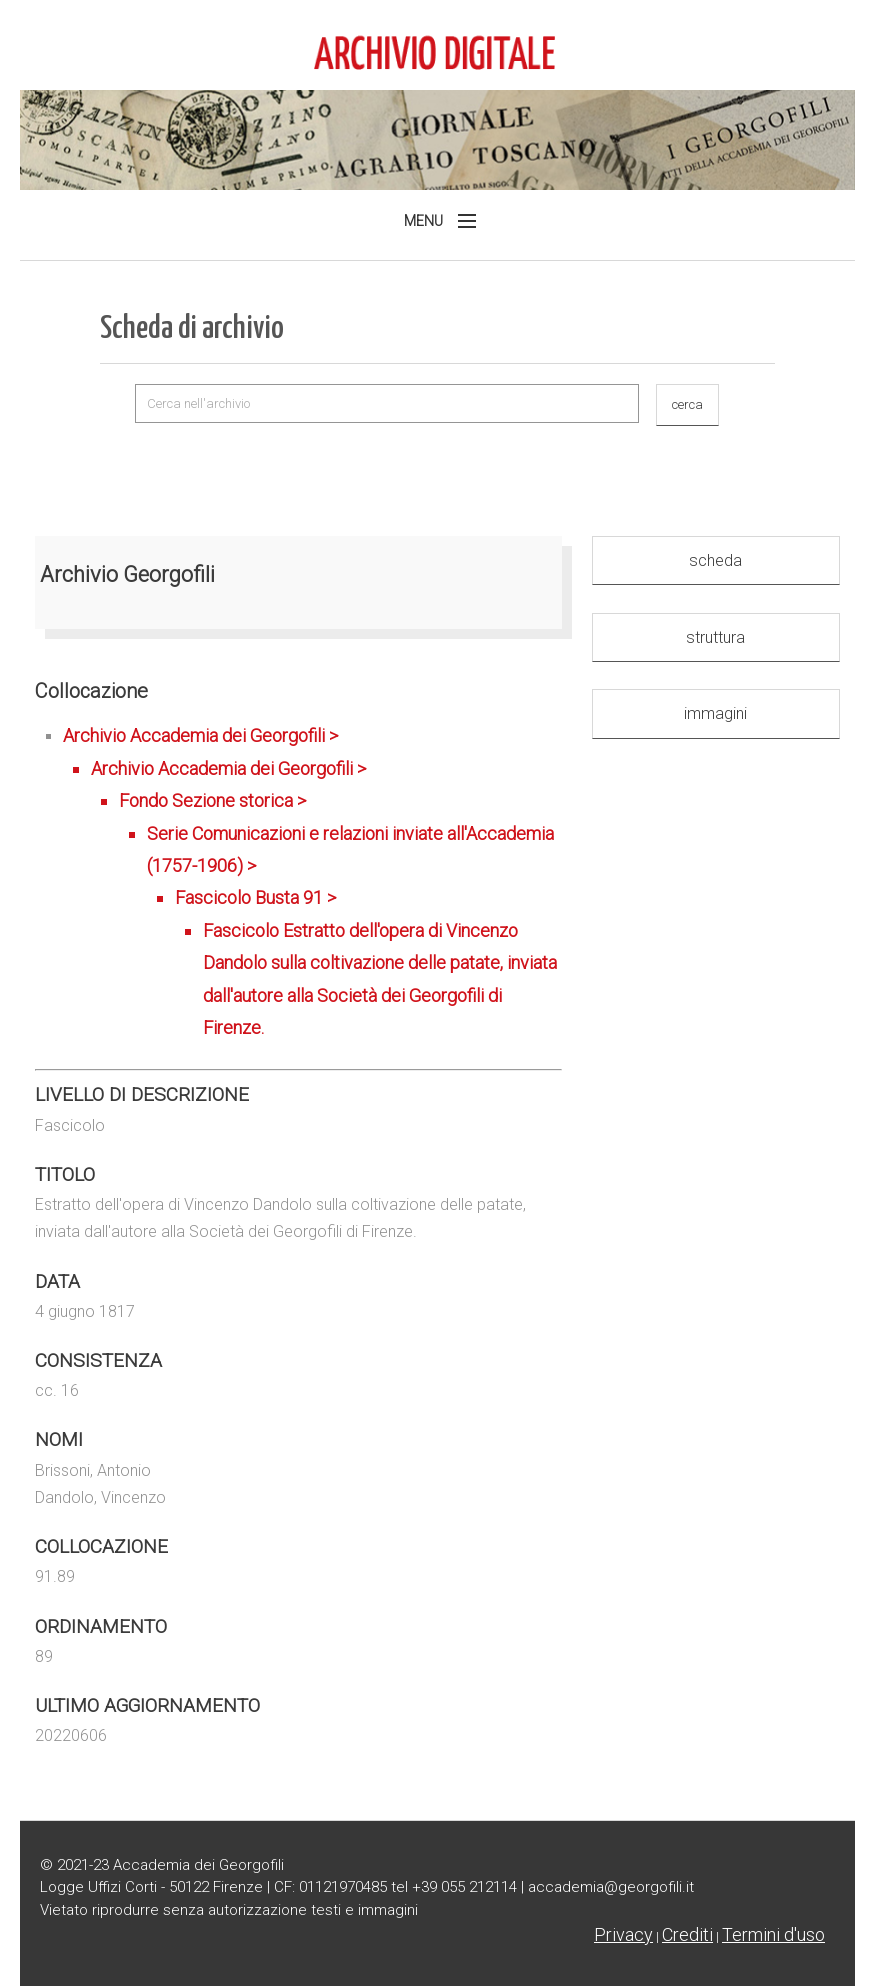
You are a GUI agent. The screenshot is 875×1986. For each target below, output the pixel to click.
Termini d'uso (773, 1934)
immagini (715, 713)
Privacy (623, 1934)
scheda (715, 560)
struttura (715, 637)
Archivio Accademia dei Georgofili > (312, 884)
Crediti (687, 1934)
